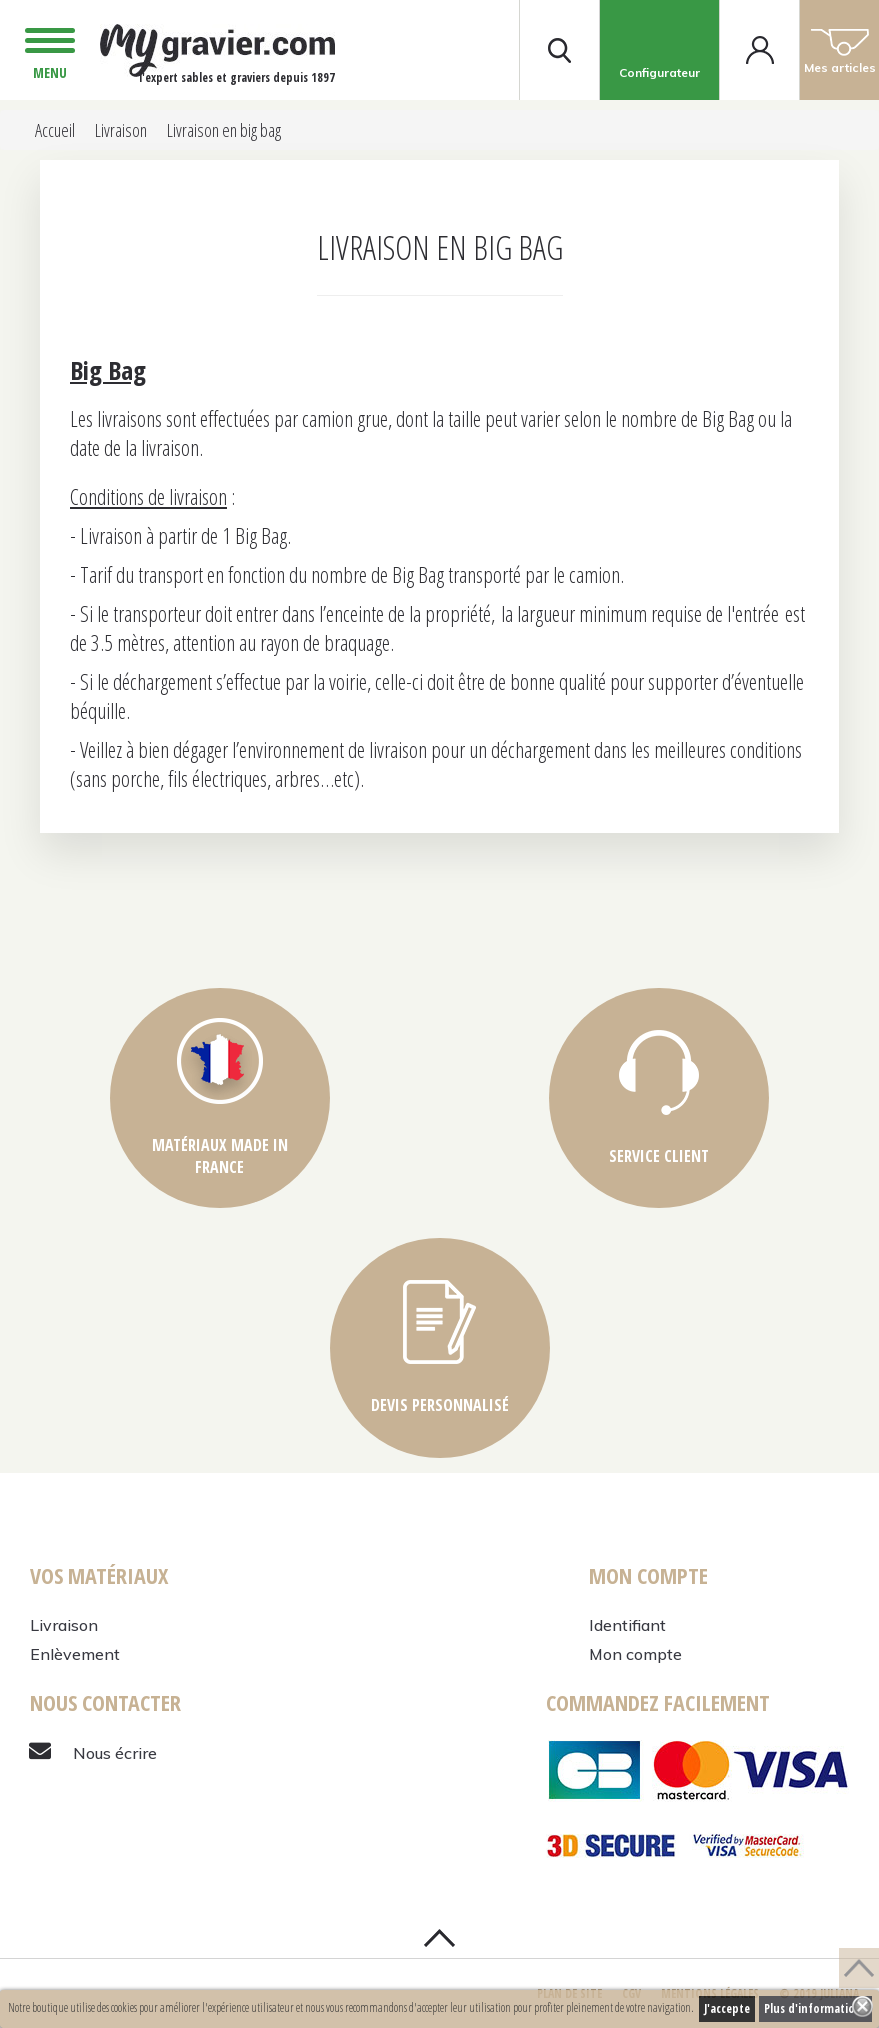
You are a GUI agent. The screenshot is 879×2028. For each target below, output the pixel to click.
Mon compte (635, 1654)
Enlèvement (75, 1654)
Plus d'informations (815, 2008)
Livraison (64, 1625)
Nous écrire (115, 1753)
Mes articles (840, 50)
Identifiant (627, 1625)
